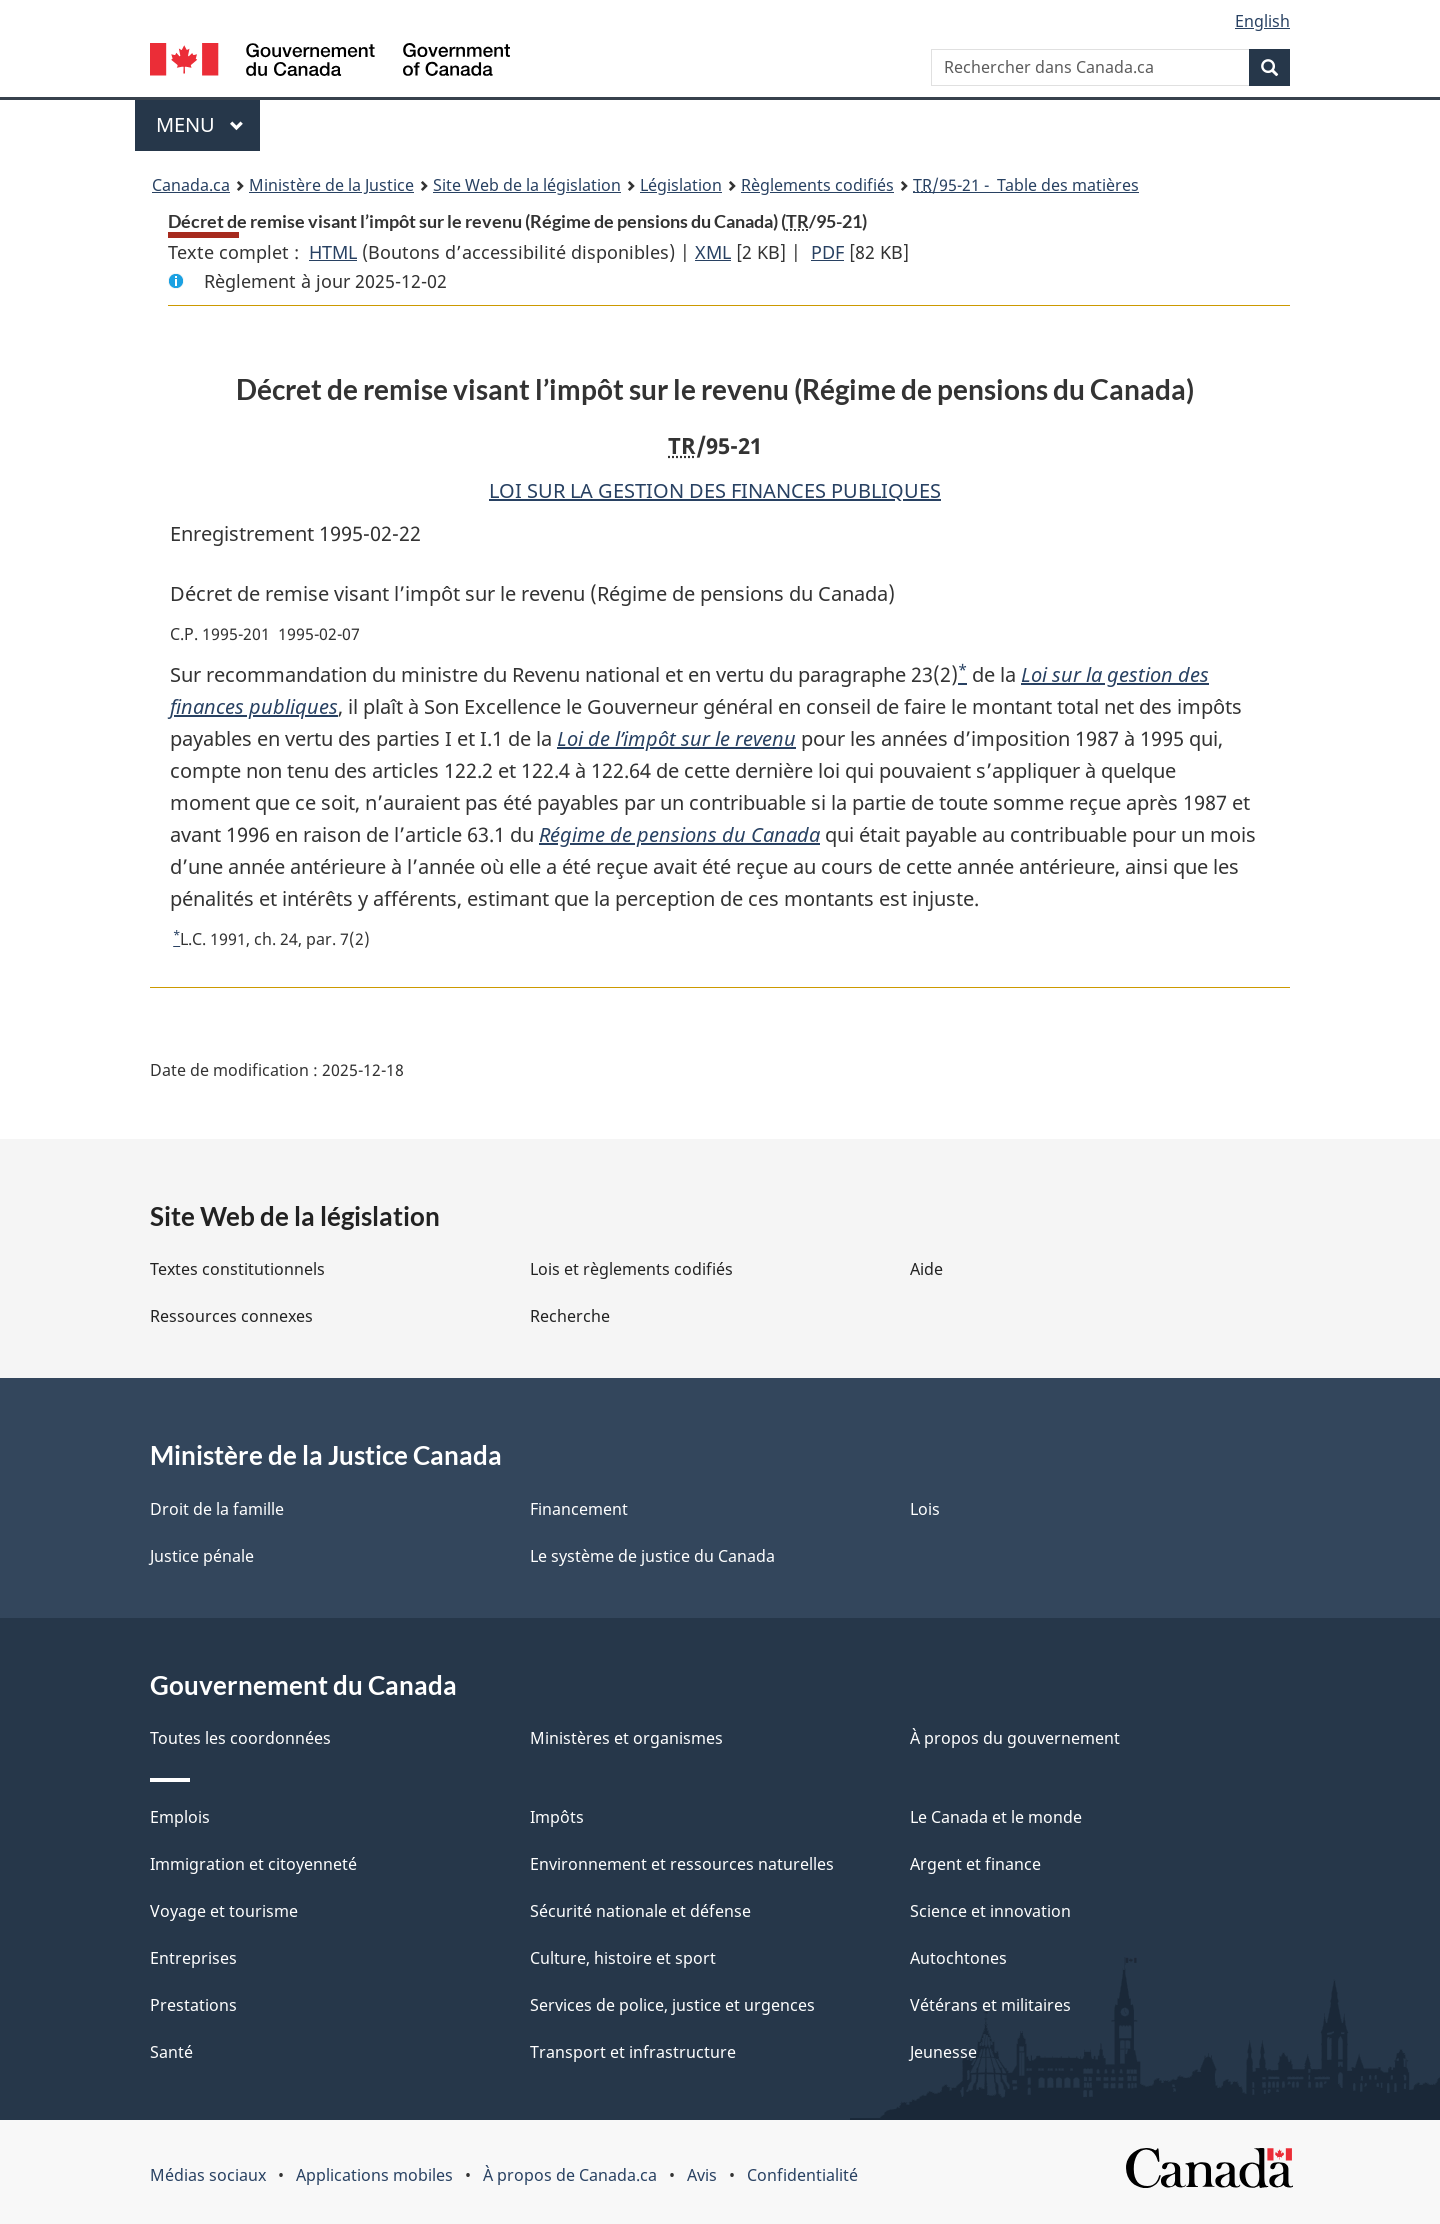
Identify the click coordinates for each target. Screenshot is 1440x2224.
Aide (926, 1269)
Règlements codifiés (817, 185)
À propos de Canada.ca (570, 2175)
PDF (827, 252)
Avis (702, 2175)
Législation (681, 185)
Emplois (180, 1817)
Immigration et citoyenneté (253, 1864)
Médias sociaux (208, 2175)
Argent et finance (975, 1864)
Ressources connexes (231, 1316)
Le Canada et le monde (996, 1817)
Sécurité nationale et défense (640, 1911)
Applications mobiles (374, 2175)
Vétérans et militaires (990, 2005)
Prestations (193, 2005)
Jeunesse (943, 2052)
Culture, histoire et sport (623, 1958)
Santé (171, 2052)
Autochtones (958, 1958)
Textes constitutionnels (237, 1269)
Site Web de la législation (527, 185)
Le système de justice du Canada (652, 1556)
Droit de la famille (217, 1509)
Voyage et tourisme (224, 1911)
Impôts (557, 1817)
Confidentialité (802, 2175)
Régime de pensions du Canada (679, 834)
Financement (579, 1509)
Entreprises (193, 1958)
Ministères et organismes (626, 1738)
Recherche (570, 1316)
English (1262, 21)
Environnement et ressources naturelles (682, 1864)
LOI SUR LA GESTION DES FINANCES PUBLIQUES (715, 490)
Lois (925, 1509)
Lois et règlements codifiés (631, 1269)
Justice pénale (202, 1556)
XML (713, 252)
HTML (333, 252)
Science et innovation (990, 1911)
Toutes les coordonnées (240, 1738)
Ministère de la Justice (331, 185)
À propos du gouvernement (1015, 1738)
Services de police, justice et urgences (672, 2005)
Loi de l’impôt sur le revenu (676, 738)
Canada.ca (191, 185)
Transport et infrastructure (633, 2052)
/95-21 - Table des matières (1026, 185)
